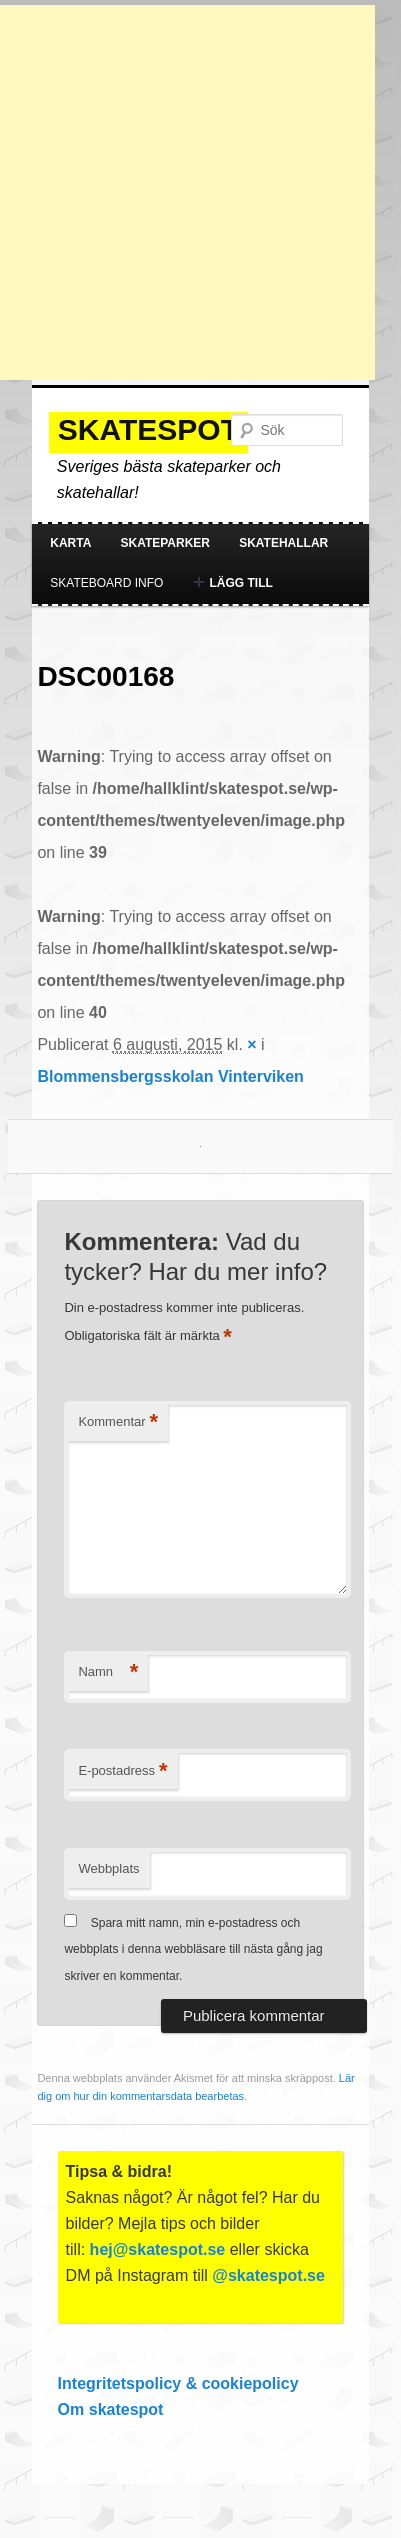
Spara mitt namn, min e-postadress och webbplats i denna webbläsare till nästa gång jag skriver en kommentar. (193, 1949)
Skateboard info (106, 583)
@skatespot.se (268, 2275)
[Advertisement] (187, 192)
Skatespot (148, 429)
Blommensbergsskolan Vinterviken (170, 1076)
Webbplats (108, 1868)
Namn (108, 1672)
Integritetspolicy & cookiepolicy (178, 2383)
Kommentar (118, 1422)
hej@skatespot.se (158, 2249)
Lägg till (232, 583)
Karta (70, 543)
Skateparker (165, 543)
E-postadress (122, 1771)
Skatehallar (283, 543)
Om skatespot (111, 2409)
